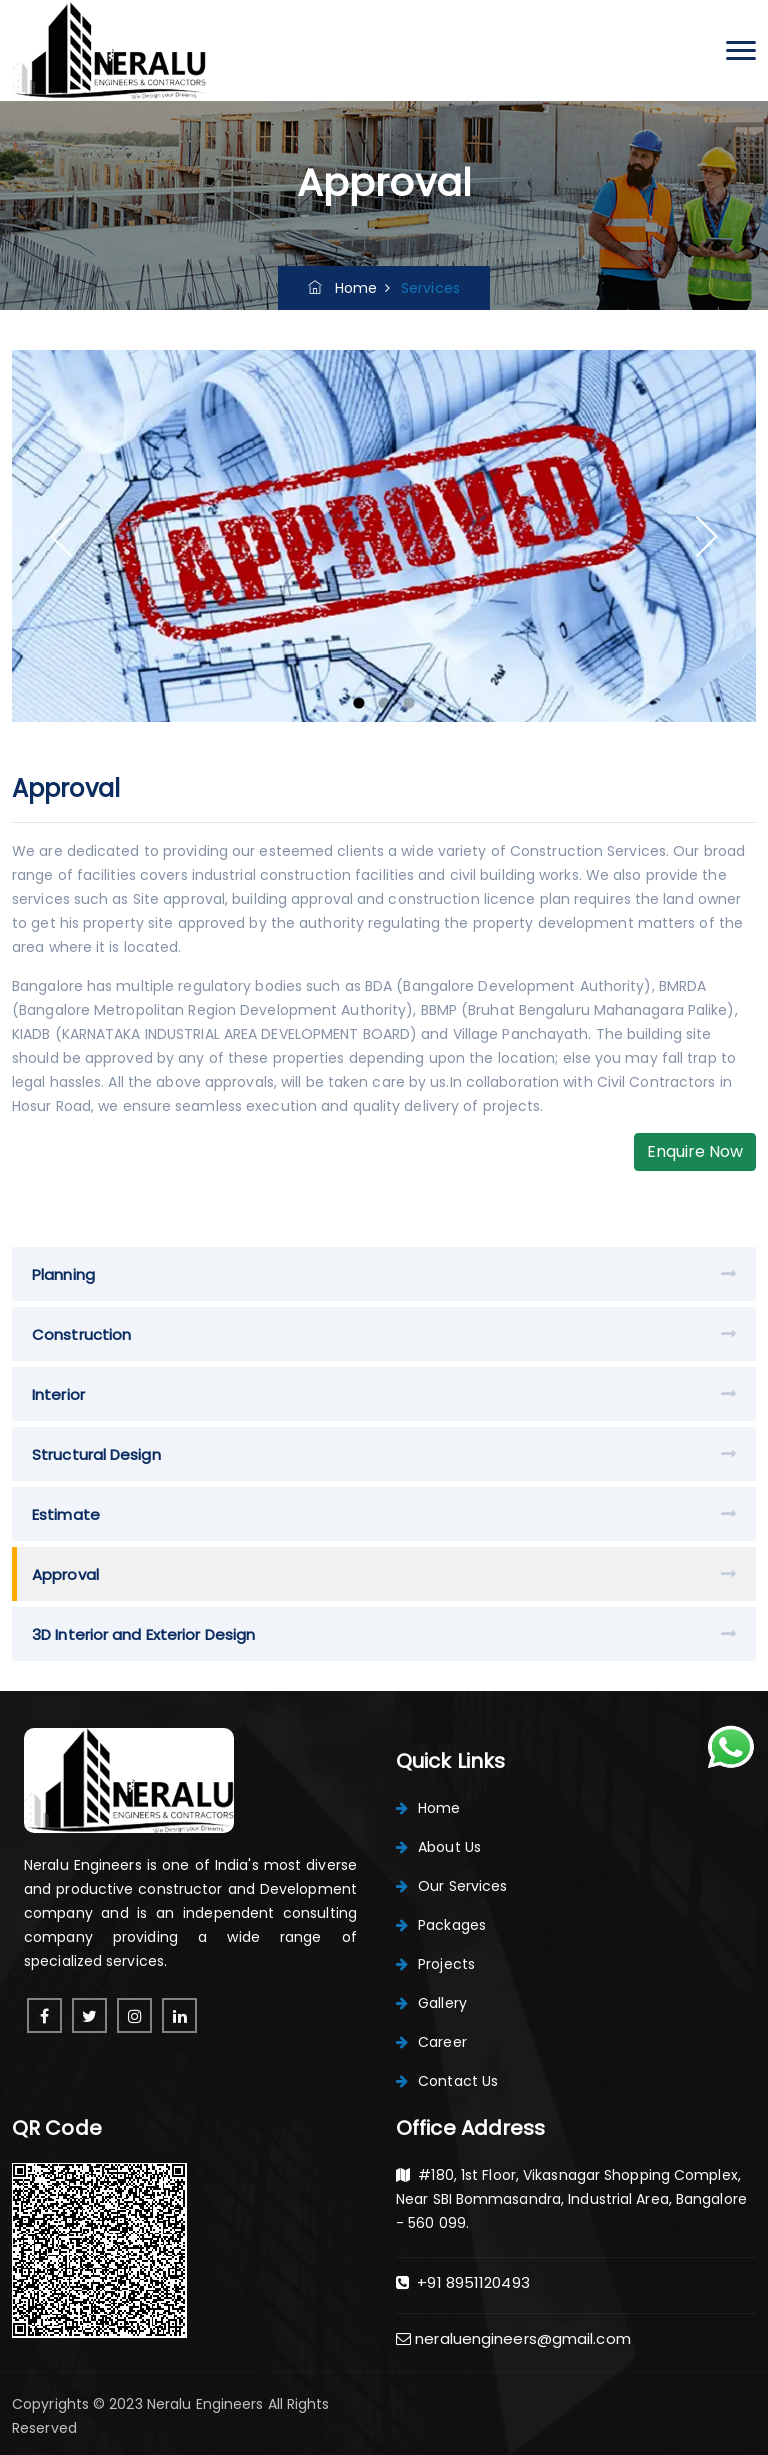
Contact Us (447, 2081)
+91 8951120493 (463, 2282)
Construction (81, 1334)
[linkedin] (179, 2015)
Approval (65, 1574)
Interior (58, 1394)
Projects (435, 1964)
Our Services (451, 1886)
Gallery (431, 2003)
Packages (441, 1925)
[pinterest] (89, 2015)
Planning (63, 1274)
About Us (438, 1847)
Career (431, 2042)
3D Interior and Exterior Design (143, 1634)
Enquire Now (695, 1151)
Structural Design (96, 1454)
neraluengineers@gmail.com (513, 2338)
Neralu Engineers (207, 2404)
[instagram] (134, 2015)
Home (342, 288)
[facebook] (44, 2015)
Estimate (66, 1514)
